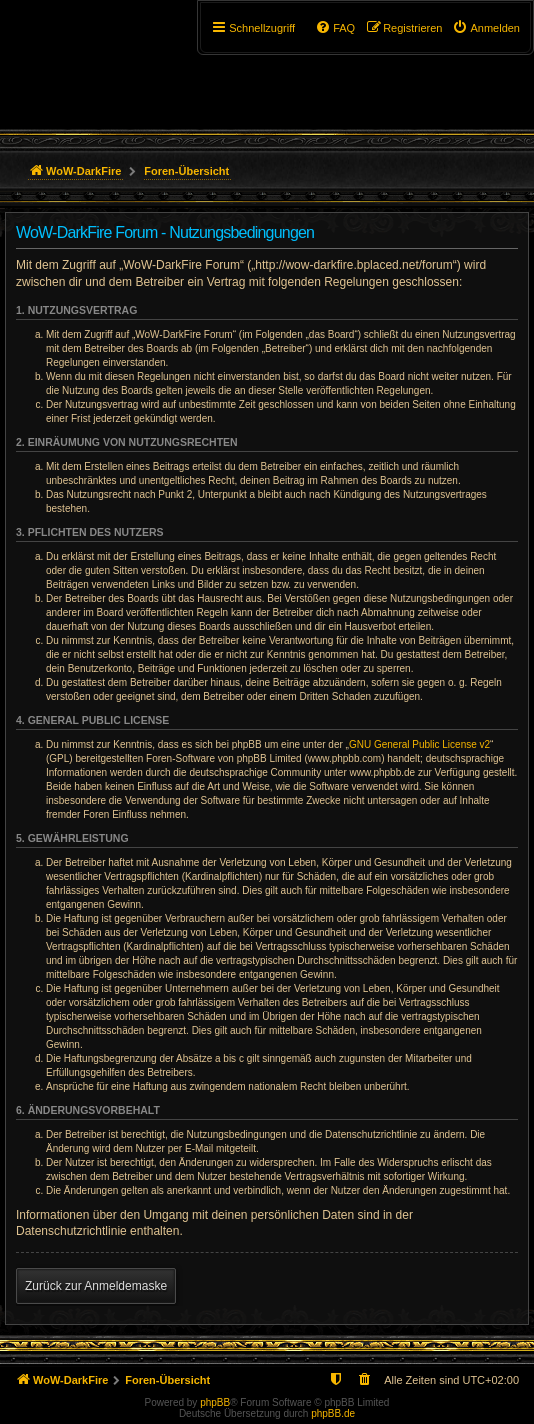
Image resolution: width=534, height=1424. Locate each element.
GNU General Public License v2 (419, 744)
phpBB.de (333, 1413)
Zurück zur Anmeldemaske (96, 1286)
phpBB (215, 1402)
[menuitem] (486, 28)
